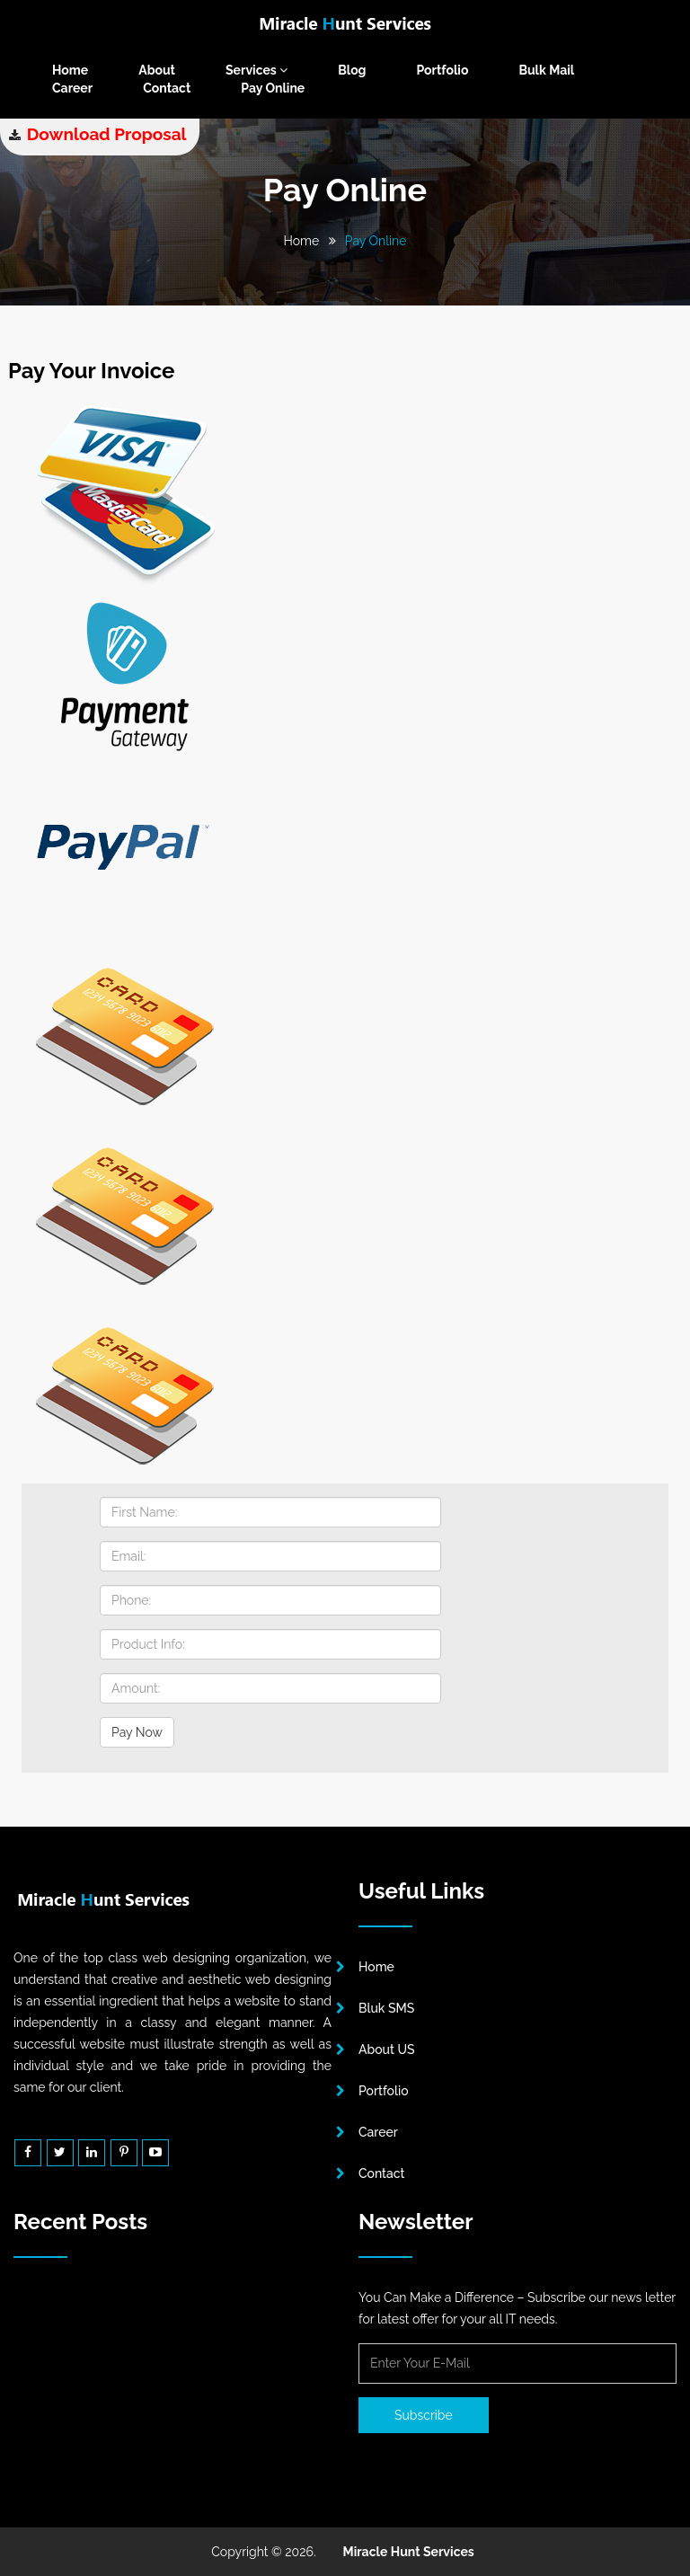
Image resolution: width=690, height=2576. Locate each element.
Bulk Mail (546, 70)
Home (70, 70)
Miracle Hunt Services (408, 2552)
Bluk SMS (386, 2008)
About (156, 70)
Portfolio (443, 70)
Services (257, 70)
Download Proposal (107, 134)
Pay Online (273, 88)
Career (72, 88)
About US (386, 2049)
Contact (166, 88)
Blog (352, 70)
